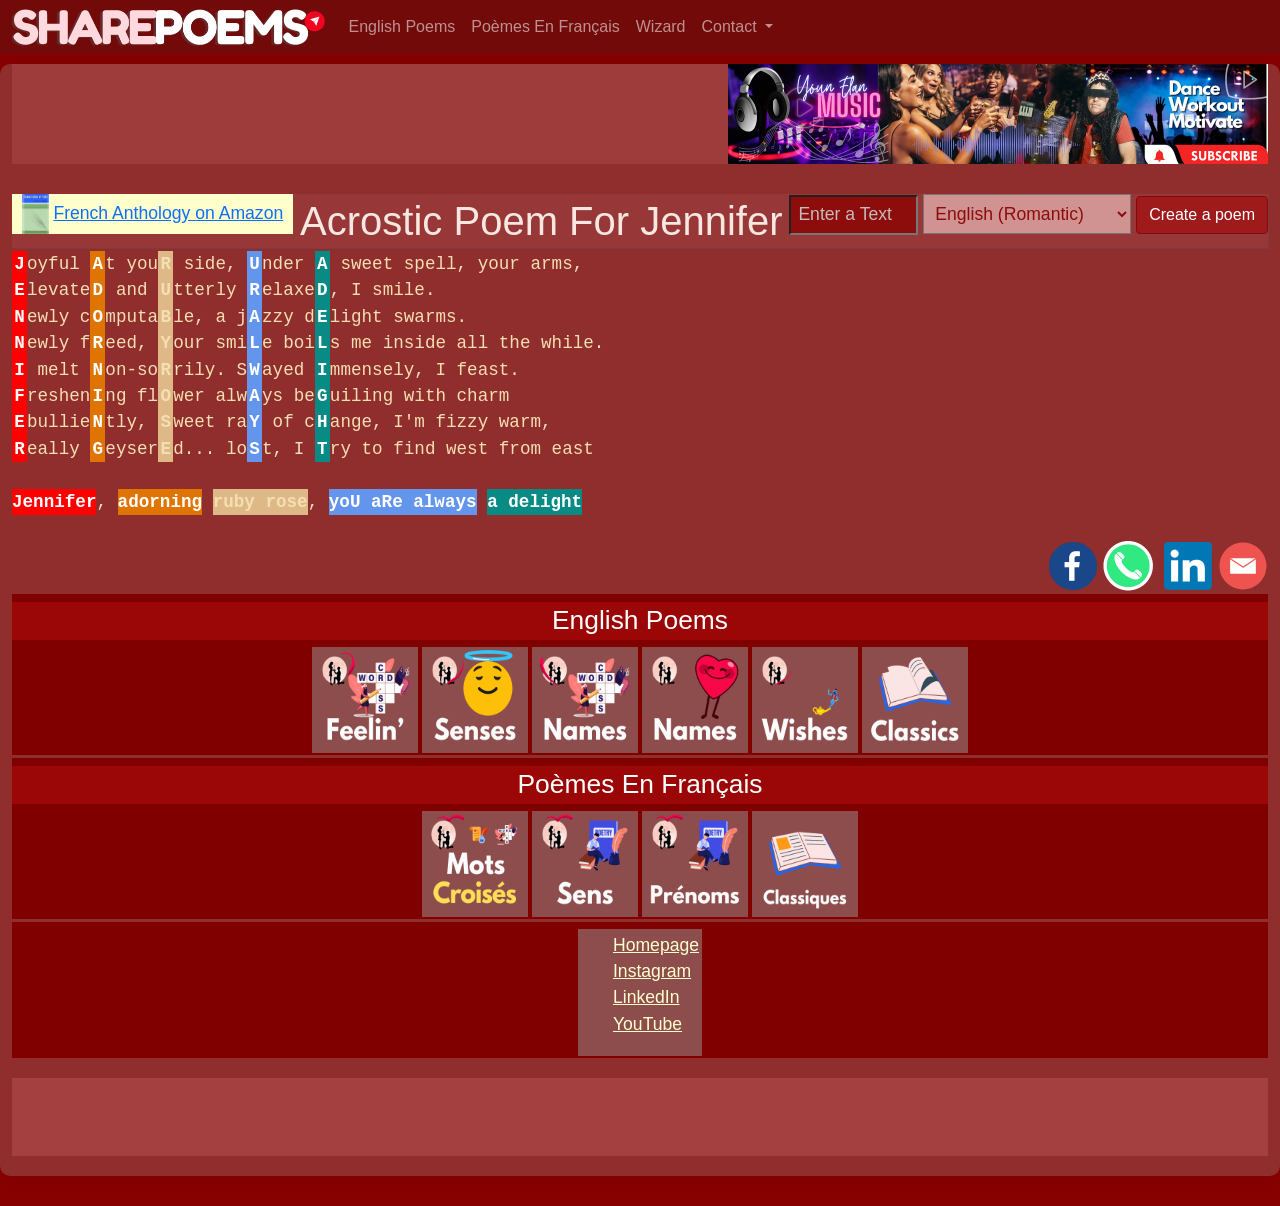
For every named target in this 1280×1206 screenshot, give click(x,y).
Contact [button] (732, 26)
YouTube (647, 1024)
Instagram (652, 971)
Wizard (661, 26)
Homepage (656, 945)
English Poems (402, 26)
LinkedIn (646, 997)
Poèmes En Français (545, 26)
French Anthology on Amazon (168, 213)
